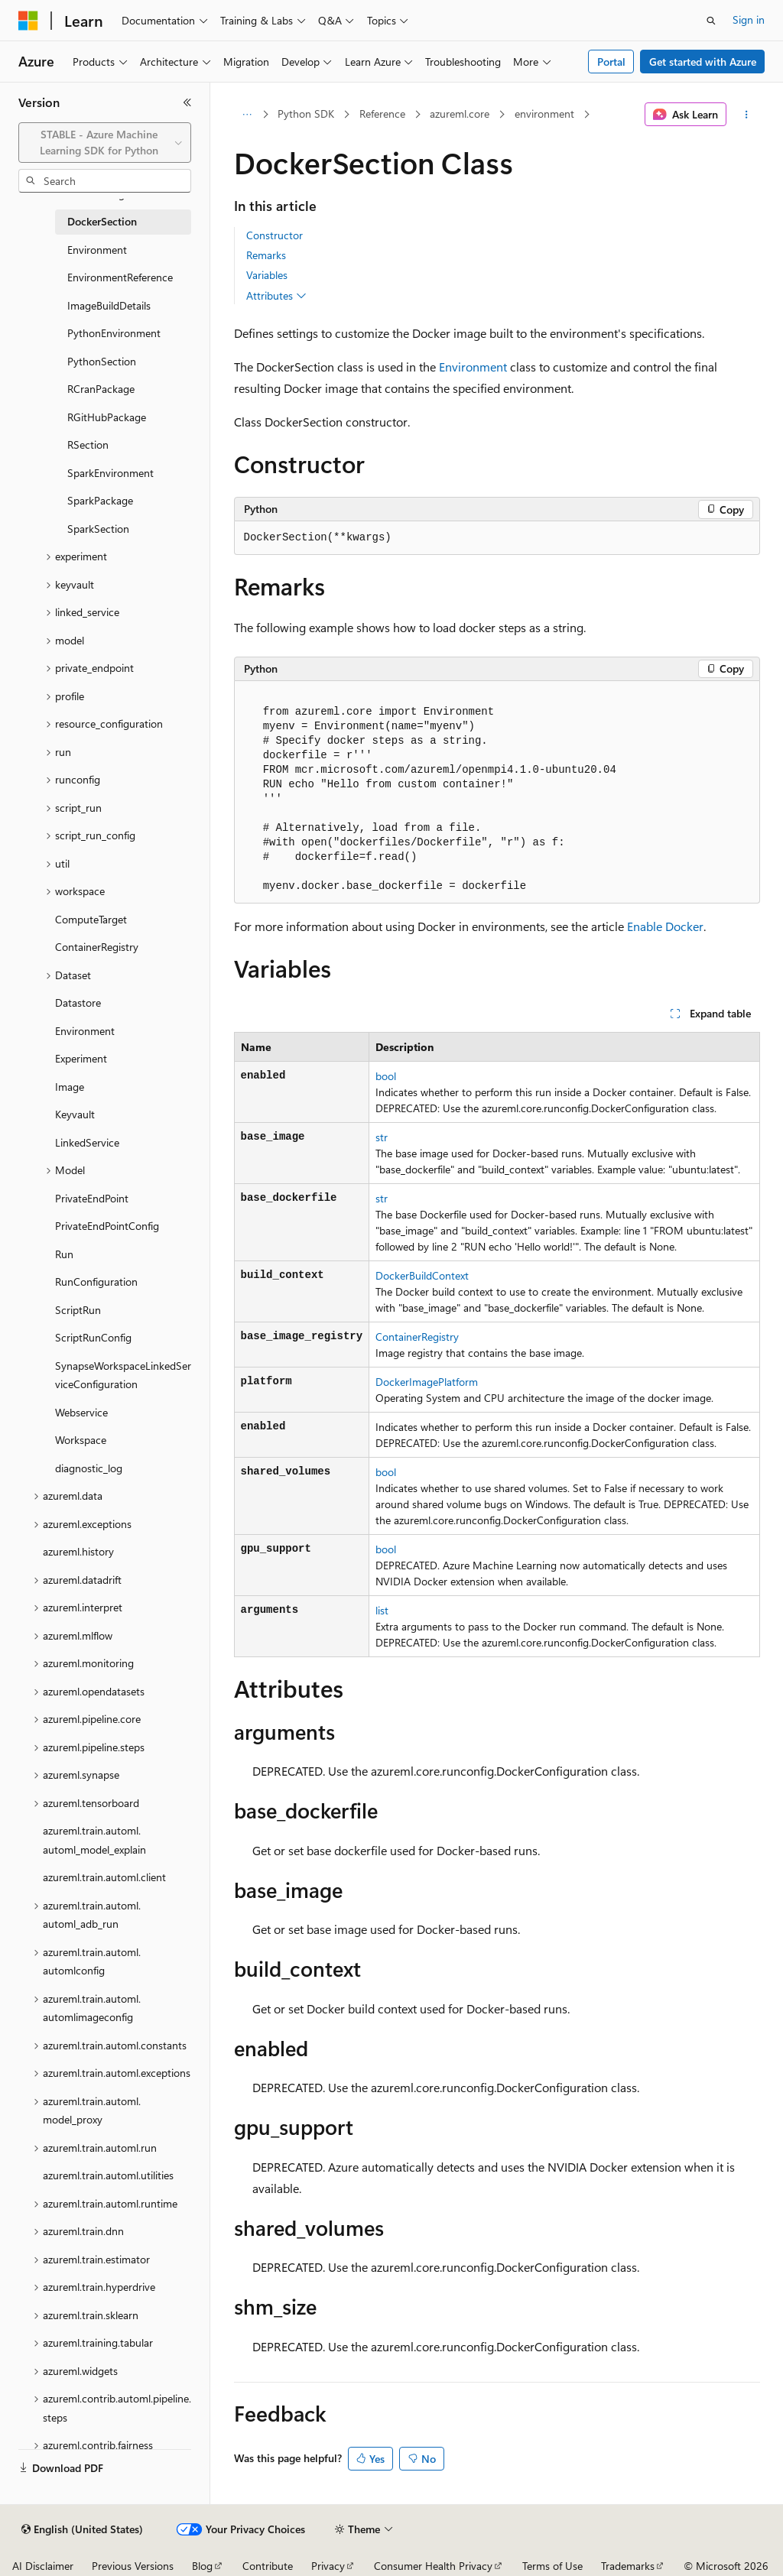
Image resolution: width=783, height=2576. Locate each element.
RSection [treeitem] (88, 444)
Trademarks (628, 2565)
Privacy (328, 2565)
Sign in (749, 19)
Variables (267, 275)
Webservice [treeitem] (81, 1412)
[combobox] (104, 142)
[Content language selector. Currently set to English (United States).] (82, 2529)
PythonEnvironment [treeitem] (114, 333)
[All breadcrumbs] (247, 114)
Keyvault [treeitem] (75, 1114)
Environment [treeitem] (97, 249)
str (381, 1137)
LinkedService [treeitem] (87, 1142)
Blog (202, 2565)
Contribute (267, 2565)
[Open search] (711, 20)
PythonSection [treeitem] (101, 361)
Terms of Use (552, 2565)
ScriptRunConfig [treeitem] (93, 1337)
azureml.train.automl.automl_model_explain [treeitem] (94, 1840)
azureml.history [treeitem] (78, 1551)
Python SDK (306, 113)
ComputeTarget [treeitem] (91, 919)
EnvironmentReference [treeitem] (120, 277)
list (381, 1610)
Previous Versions (133, 2565)
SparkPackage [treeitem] (100, 500)
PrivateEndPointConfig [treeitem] (107, 1225)
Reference (382, 113)
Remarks (266, 255)
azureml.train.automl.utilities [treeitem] (108, 2175)
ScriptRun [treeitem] (78, 1310)
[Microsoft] (28, 21)
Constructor (274, 235)
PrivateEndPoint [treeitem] (91, 1198)
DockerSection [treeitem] (102, 221)
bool (385, 1076)
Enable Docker (665, 926)
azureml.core (459, 113)
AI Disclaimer (42, 2565)
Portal (611, 61)
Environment (473, 366)
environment (544, 113)
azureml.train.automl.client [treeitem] (104, 1877)
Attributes (276, 296)
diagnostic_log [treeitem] (88, 1468)
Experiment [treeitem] (81, 1058)
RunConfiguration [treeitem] (96, 1281)
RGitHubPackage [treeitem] (106, 417)
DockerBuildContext (422, 1275)
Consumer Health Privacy (433, 2565)
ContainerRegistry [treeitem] (96, 946)
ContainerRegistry (417, 1336)
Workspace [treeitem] (80, 1439)
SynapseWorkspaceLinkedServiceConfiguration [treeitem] (123, 1375)
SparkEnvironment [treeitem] (110, 473)
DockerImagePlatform (426, 1381)
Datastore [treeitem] (78, 1002)
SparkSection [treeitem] (98, 528)
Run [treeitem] (64, 1254)
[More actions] (746, 114)
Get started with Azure (702, 61)
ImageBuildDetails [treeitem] (109, 305)
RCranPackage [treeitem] (101, 388)
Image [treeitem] (69, 1086)
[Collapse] (187, 102)
